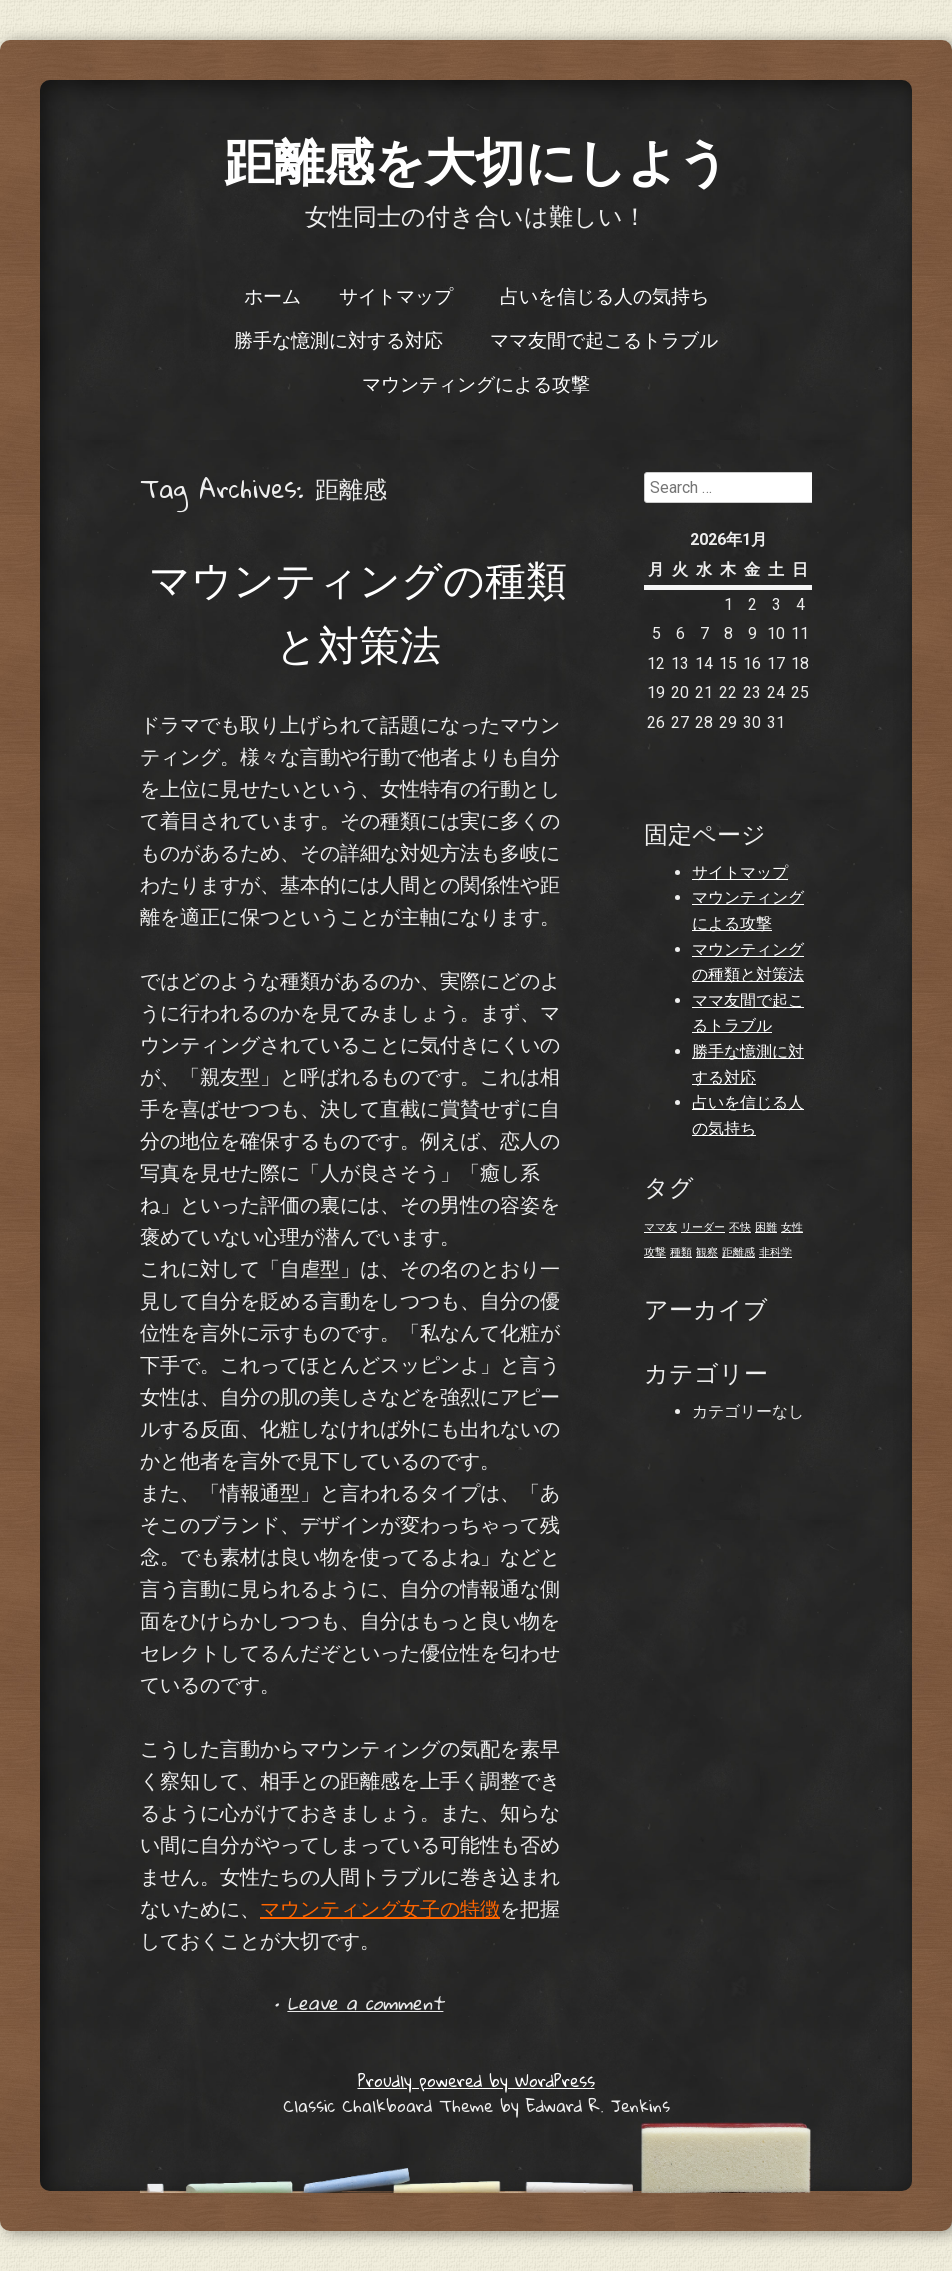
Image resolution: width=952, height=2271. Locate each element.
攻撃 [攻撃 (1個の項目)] (655, 1252)
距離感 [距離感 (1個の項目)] (738, 1252)
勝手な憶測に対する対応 (338, 339)
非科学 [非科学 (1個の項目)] (775, 1252)
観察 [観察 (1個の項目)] (707, 1252)
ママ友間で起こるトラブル (604, 339)
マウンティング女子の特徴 (380, 1909)
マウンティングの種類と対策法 (358, 611)
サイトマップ (396, 295)
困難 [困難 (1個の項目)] (766, 1227)
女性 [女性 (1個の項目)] (792, 1227)
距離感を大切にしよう (476, 159)
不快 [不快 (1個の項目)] (740, 1227)
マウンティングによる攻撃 (476, 383)
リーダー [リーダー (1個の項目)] (703, 1227)
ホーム (272, 295)
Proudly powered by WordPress (476, 2080)
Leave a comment (365, 2002)
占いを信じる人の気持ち (604, 295)
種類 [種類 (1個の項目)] (681, 1252)
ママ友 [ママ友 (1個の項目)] (660, 1227)
